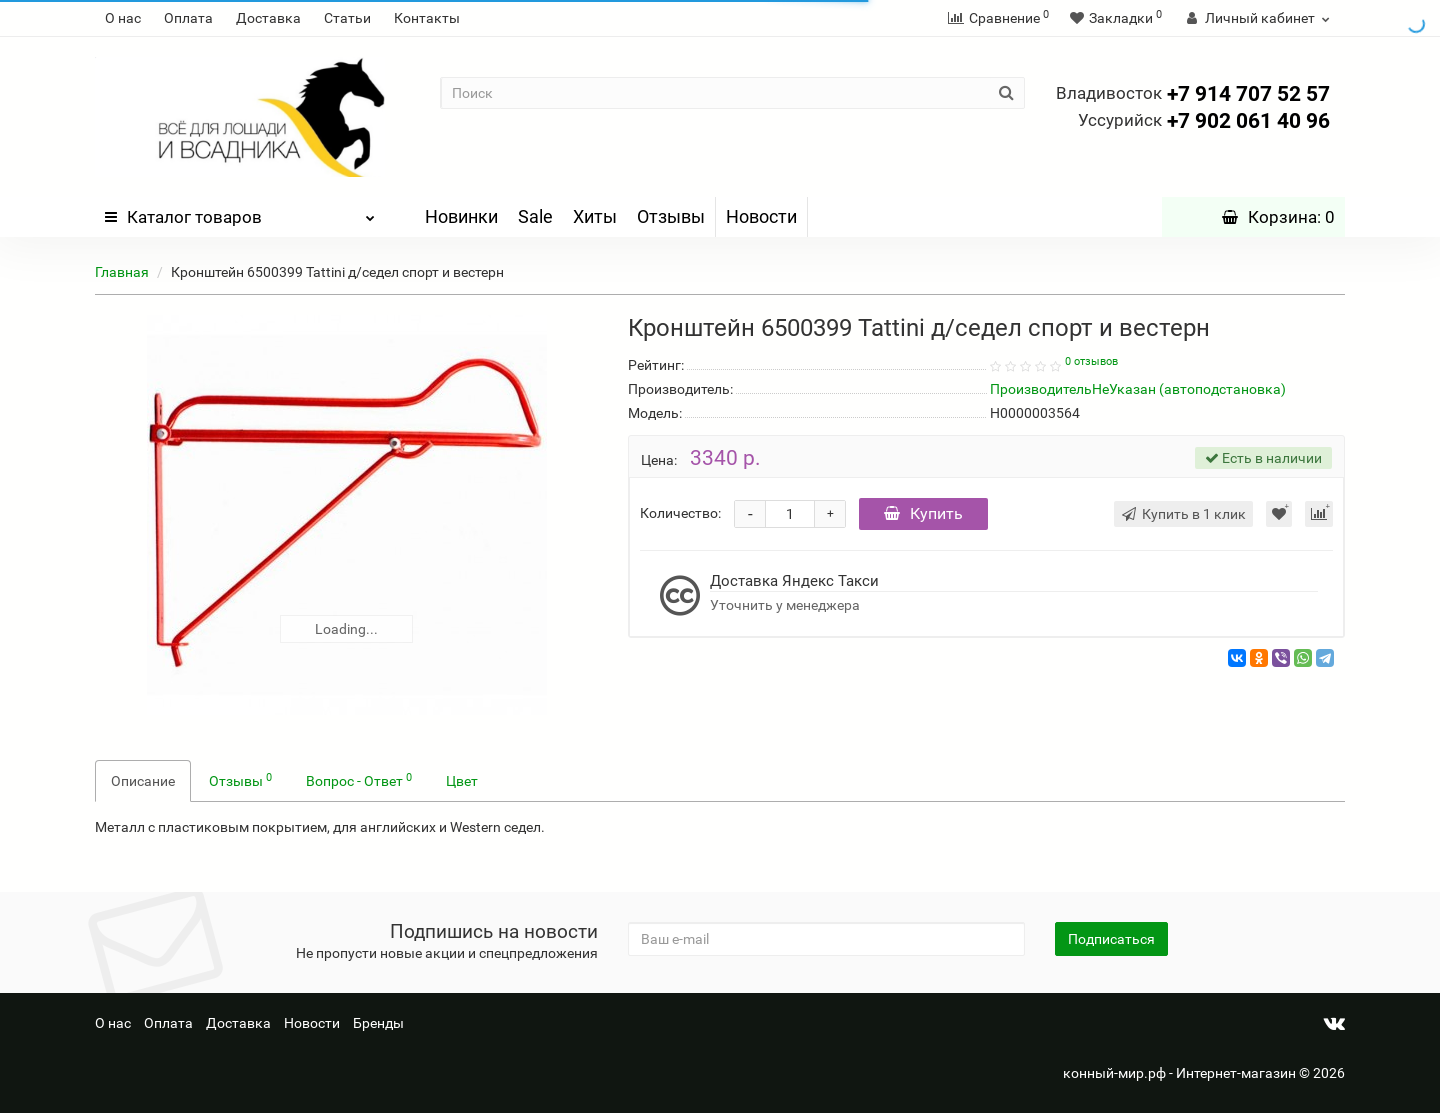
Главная (122, 272)
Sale (535, 216)
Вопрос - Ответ (359, 780)
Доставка (268, 18)
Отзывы (671, 216)
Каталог (240, 212)
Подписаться (1111, 939)
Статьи (347, 18)
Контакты (427, 18)
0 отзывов (1091, 361)
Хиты (595, 216)
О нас (123, 18)
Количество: (680, 513)
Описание (143, 781)
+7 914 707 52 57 (1193, 94)
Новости (761, 216)
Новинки (461, 216)
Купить (923, 513)
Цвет (462, 781)
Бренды (378, 1023)
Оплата (188, 18)
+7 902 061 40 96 (1204, 121)
